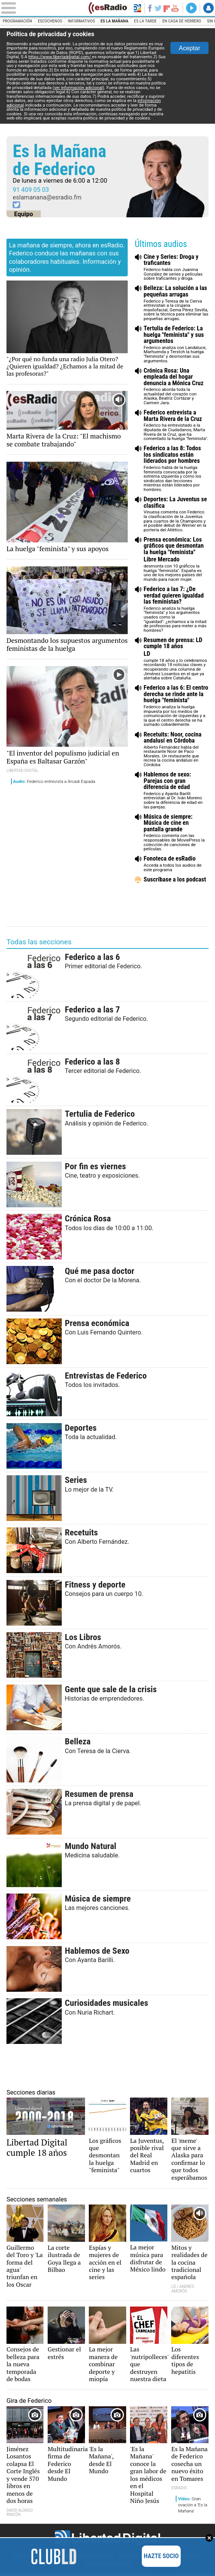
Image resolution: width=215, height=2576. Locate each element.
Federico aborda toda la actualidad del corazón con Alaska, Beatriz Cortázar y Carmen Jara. (176, 386)
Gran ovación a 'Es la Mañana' (193, 2507)
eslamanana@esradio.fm (47, 197)
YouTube (175, 8)
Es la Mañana (116, 21)
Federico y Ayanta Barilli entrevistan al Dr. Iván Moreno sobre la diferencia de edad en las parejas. (176, 790)
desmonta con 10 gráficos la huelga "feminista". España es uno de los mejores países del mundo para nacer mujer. (176, 559)
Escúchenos (50, 21)
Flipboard (166, 8)
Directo (191, 8)
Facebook (149, 8)
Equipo (23, 214)
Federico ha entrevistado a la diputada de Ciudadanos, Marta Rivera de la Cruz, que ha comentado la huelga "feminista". (176, 425)
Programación (17, 21)
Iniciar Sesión (208, 8)
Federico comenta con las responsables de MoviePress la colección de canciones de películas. (176, 832)
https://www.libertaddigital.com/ (61, 56)
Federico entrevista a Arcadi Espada (54, 781)
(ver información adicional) (79, 87)
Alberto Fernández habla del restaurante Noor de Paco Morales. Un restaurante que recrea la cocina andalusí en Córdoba (176, 750)
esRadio (108, 8)
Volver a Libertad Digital (137, 8)
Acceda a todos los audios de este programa (176, 864)
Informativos (82, 21)
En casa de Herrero (184, 21)
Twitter (158, 8)
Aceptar (189, 48)
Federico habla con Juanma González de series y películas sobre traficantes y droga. (176, 267)
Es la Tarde (147, 21)
